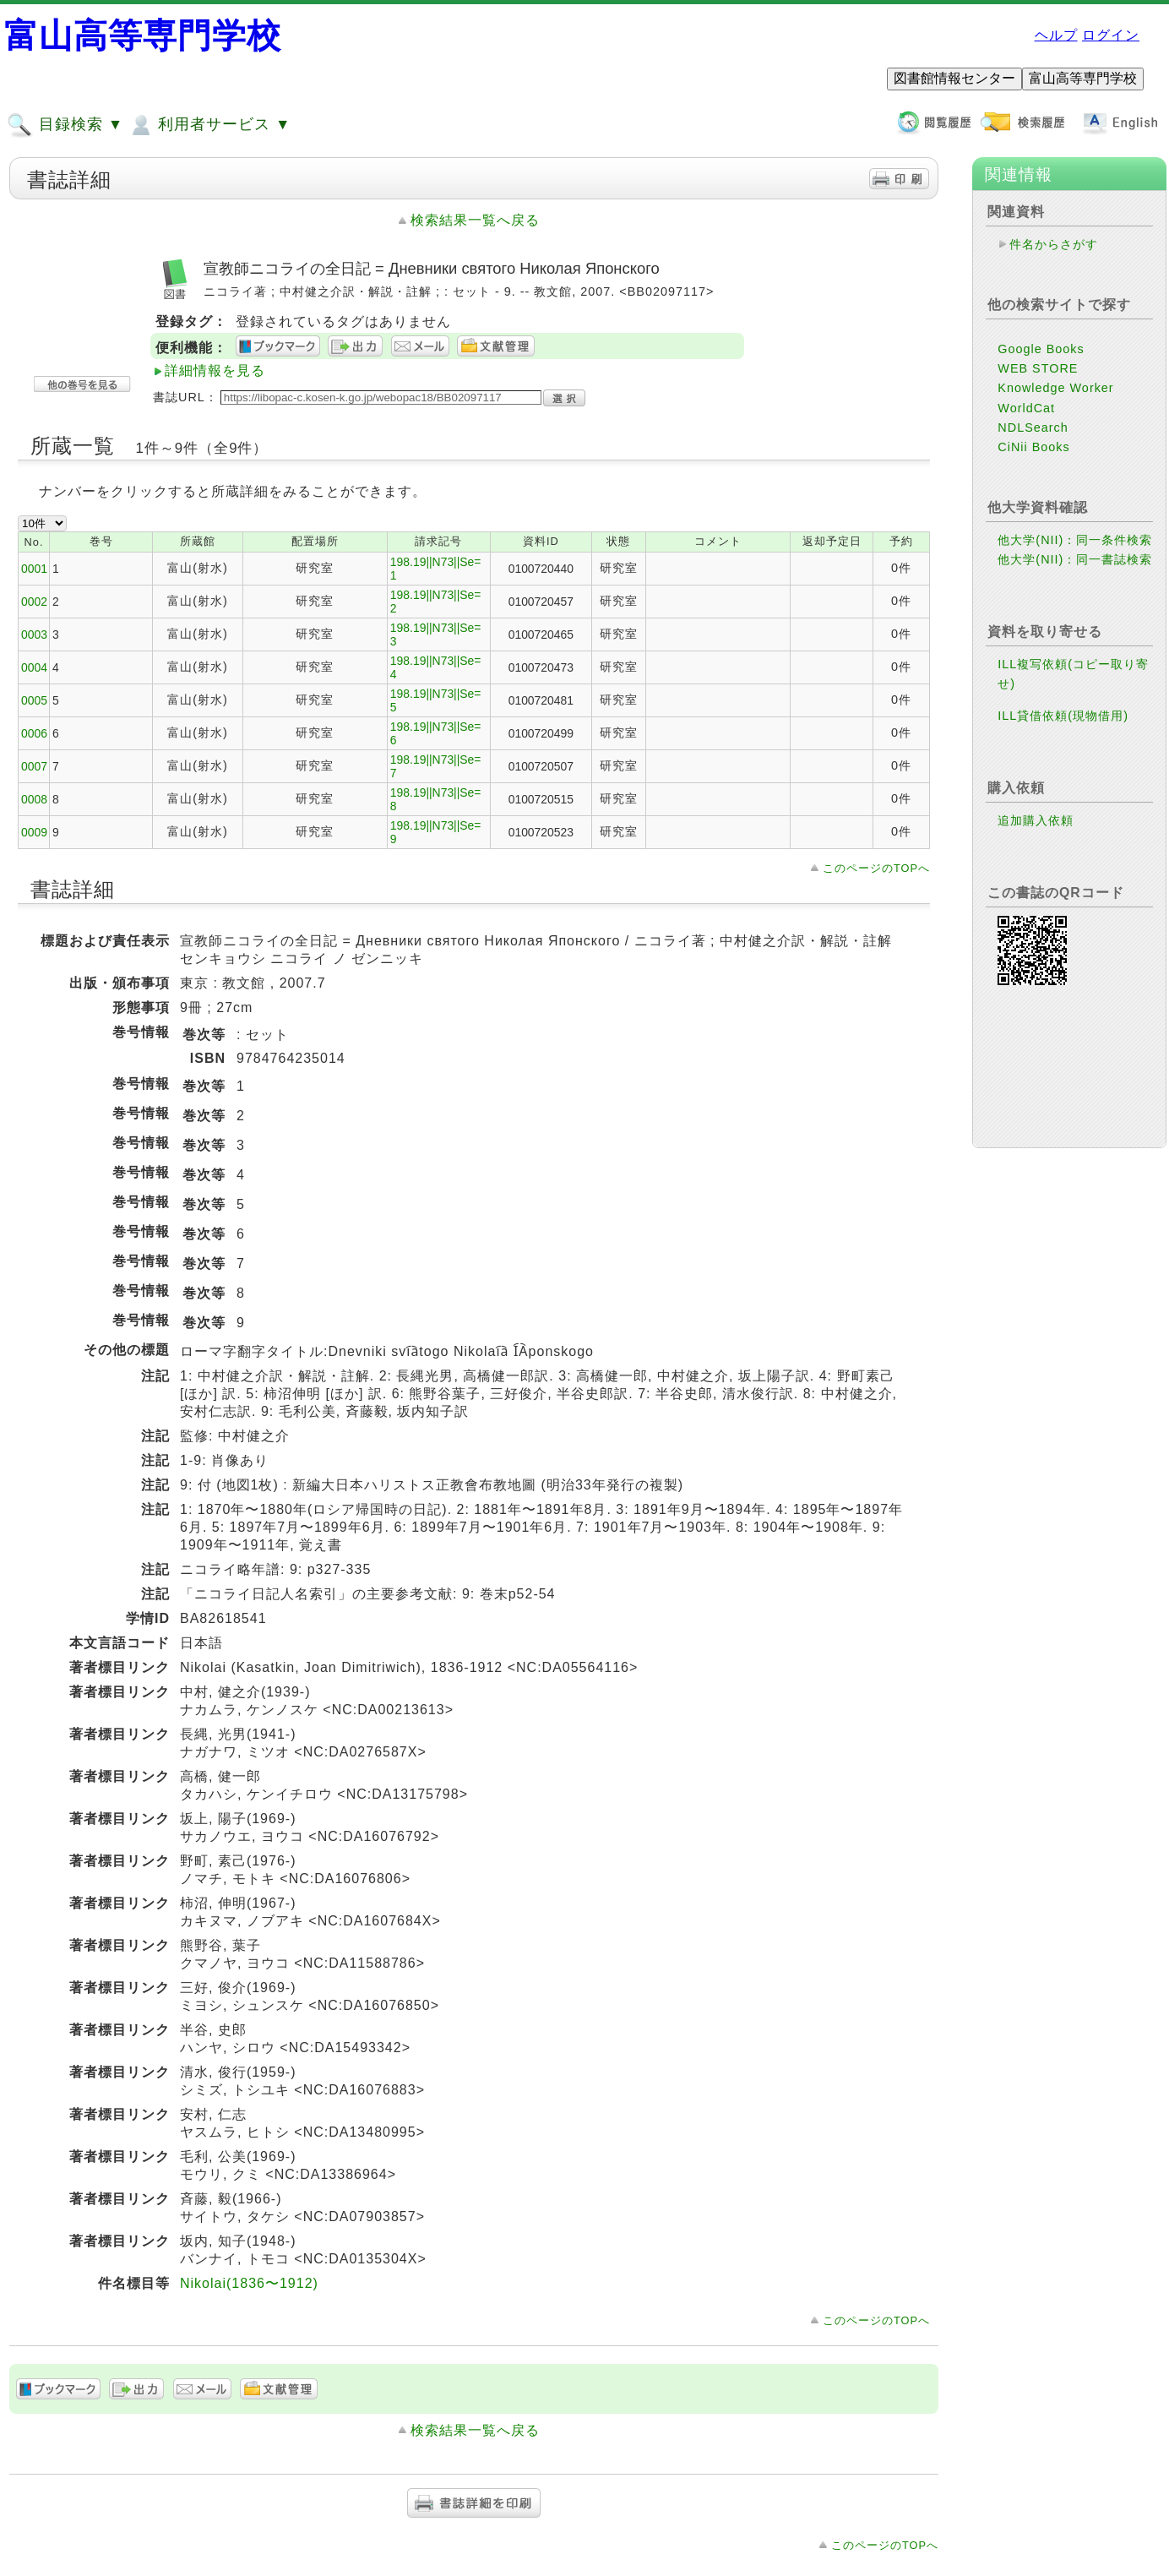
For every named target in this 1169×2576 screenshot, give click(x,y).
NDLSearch (1033, 427)
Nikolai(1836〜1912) (249, 2283)
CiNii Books (1033, 447)
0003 (34, 634)
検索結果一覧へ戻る (475, 220)
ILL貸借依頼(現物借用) (1063, 715)
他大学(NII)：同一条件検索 (1075, 540)
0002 (34, 601)
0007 (34, 766)
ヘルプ (1056, 35)
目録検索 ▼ (65, 125)
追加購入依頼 (1036, 820)
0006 (34, 733)
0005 (34, 700)
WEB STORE (1038, 368)
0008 (34, 799)
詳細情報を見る (215, 370)
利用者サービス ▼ (209, 125)
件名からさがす (1053, 244)
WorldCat (1026, 408)
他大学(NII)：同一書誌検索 (1075, 559)
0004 (34, 667)
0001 (34, 568)
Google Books (1041, 349)
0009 (34, 832)
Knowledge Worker (1055, 388)
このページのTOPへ (876, 868)
